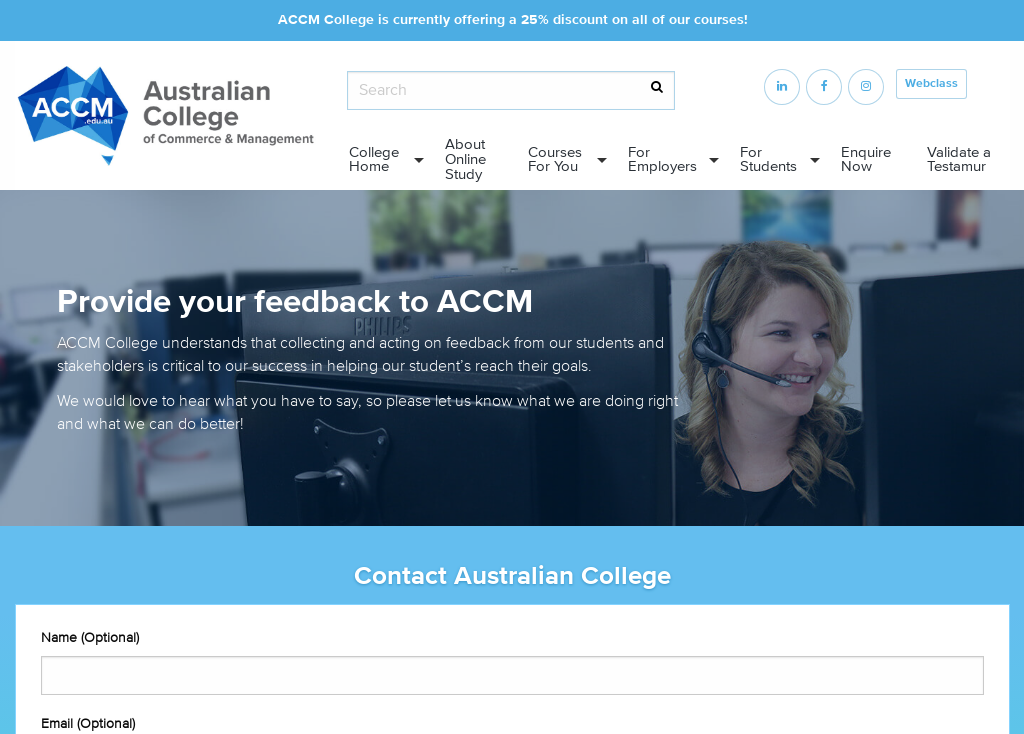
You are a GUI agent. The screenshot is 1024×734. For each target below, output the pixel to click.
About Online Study (465, 159)
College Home (374, 160)
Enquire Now (866, 160)
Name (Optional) (90, 637)
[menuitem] (380, 160)
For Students (768, 160)
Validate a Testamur (959, 160)
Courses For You (555, 160)
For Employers (662, 160)
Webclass (931, 83)
